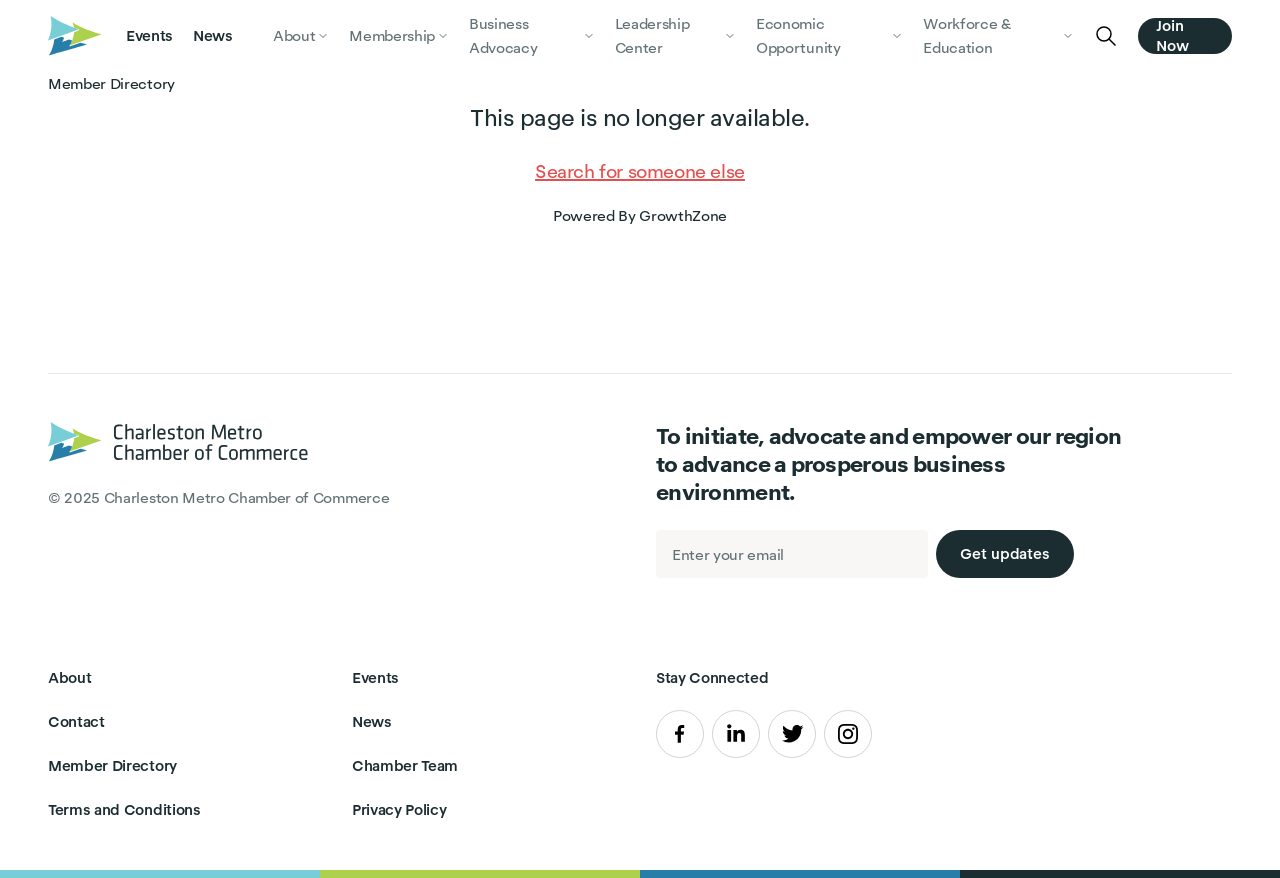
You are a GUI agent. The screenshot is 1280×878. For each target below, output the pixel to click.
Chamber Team (405, 765)
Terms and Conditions (124, 809)
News (213, 35)
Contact (76, 721)
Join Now (1172, 36)
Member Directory (112, 765)
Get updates (1005, 553)
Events (149, 35)
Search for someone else (640, 171)
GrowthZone (683, 215)
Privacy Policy (399, 809)
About (69, 677)
